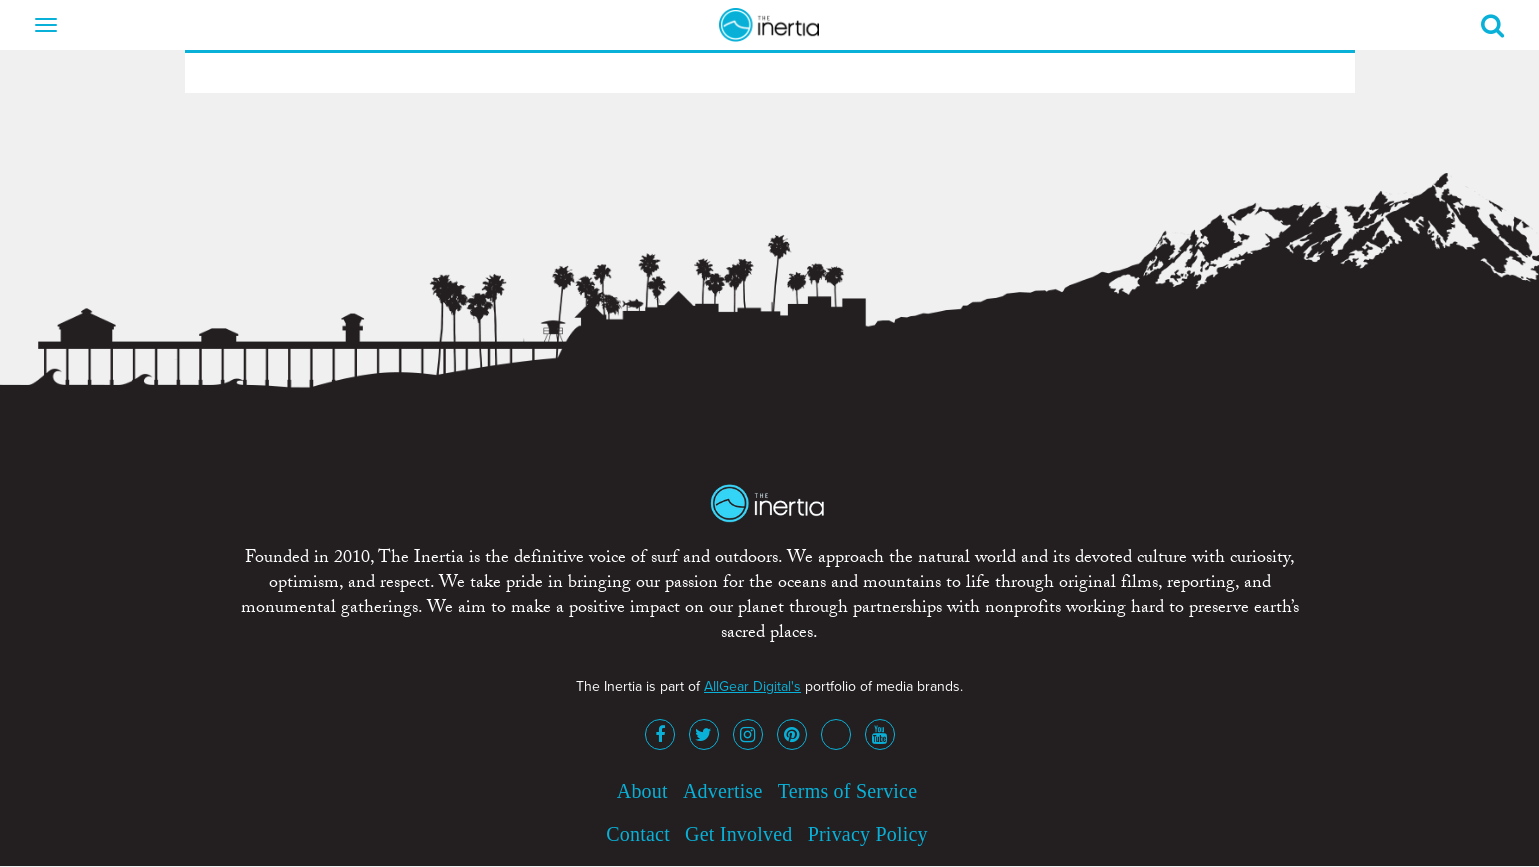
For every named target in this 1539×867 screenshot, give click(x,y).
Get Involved (738, 834)
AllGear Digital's (752, 686)
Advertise (723, 791)
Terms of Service (848, 791)
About (642, 791)
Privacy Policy (868, 834)
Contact (638, 834)
